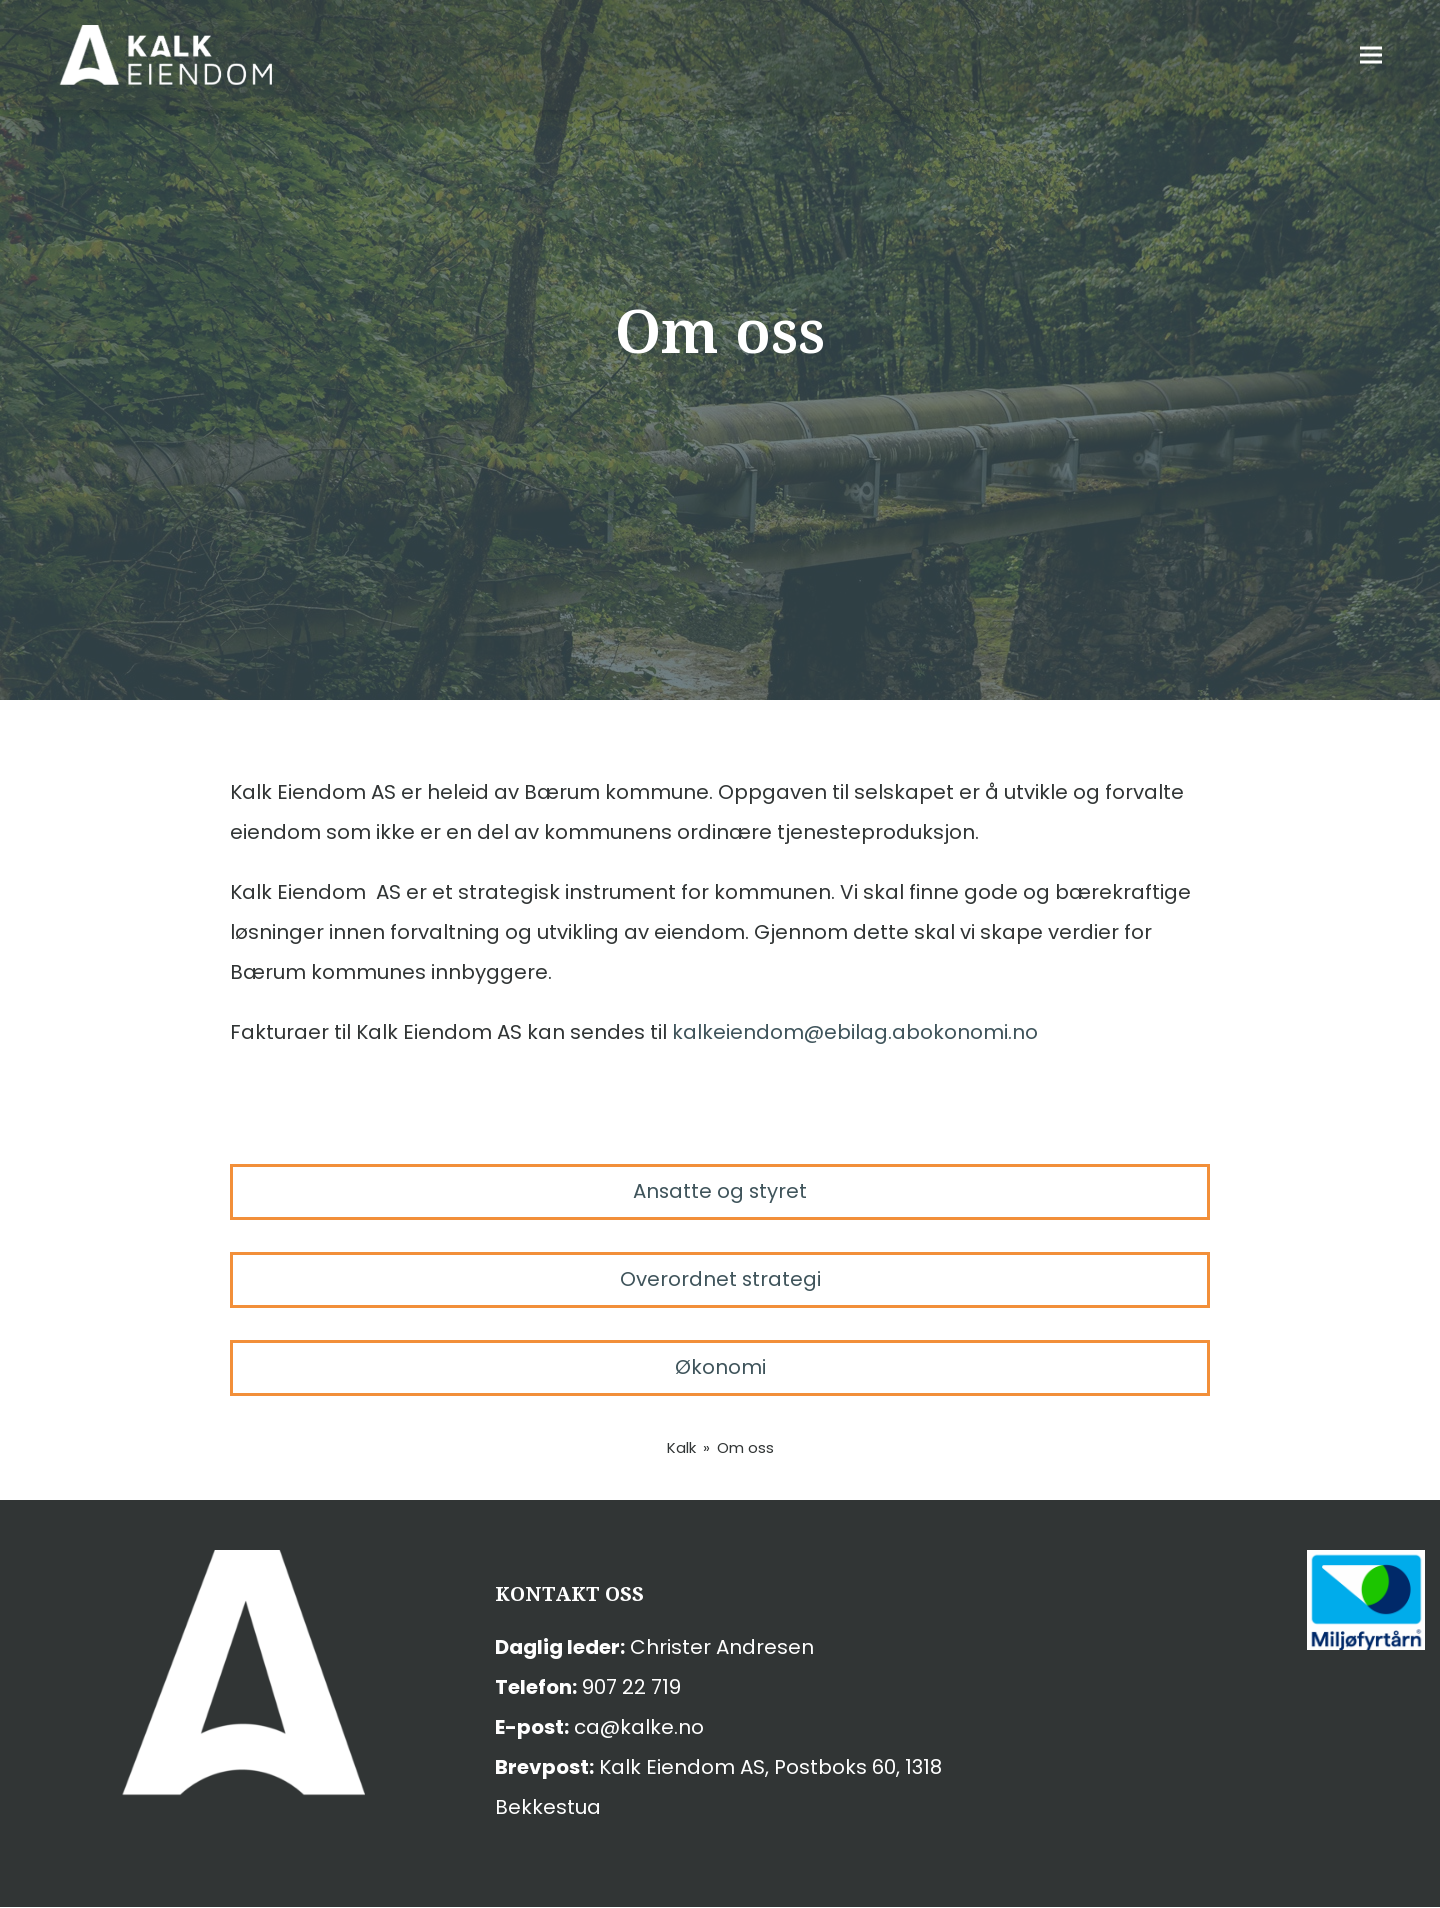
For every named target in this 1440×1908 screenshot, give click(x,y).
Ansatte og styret (720, 1192)
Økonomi (720, 1368)
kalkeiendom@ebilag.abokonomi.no (855, 1032)
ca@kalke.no (639, 1728)
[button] (1399, 55)
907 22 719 (631, 1688)
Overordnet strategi (720, 1280)
